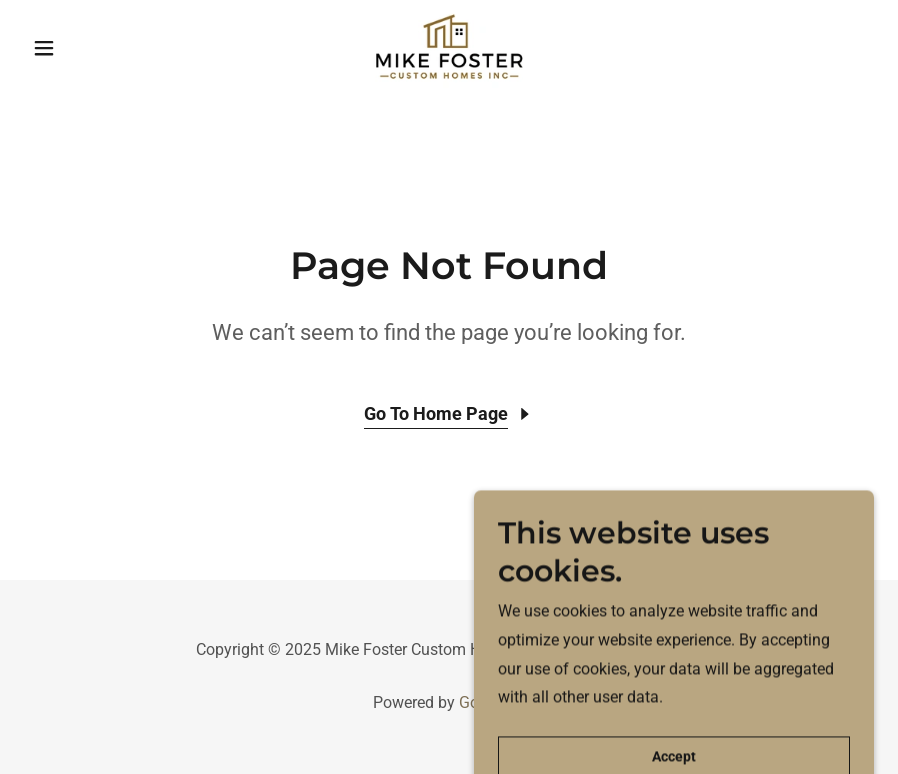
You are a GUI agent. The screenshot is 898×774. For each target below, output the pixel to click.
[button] (88, 48)
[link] (449, 48)
